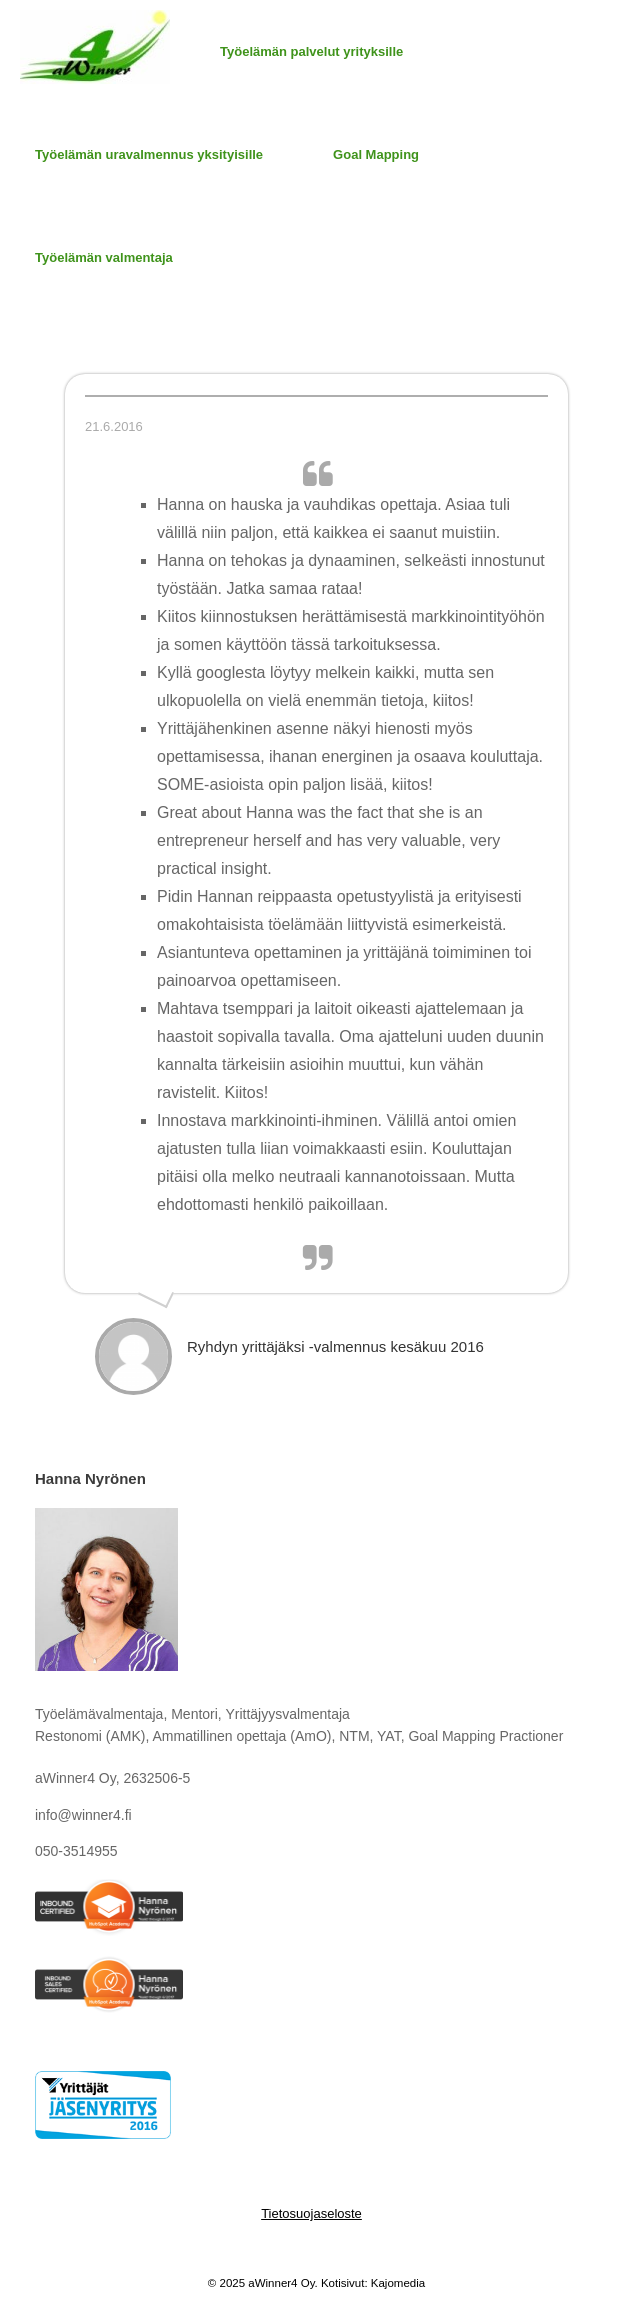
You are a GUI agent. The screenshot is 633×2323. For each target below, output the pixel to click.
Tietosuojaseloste (311, 2213)
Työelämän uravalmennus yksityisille (149, 154)
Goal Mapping (376, 154)
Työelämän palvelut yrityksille (311, 51)
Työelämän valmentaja (104, 257)
